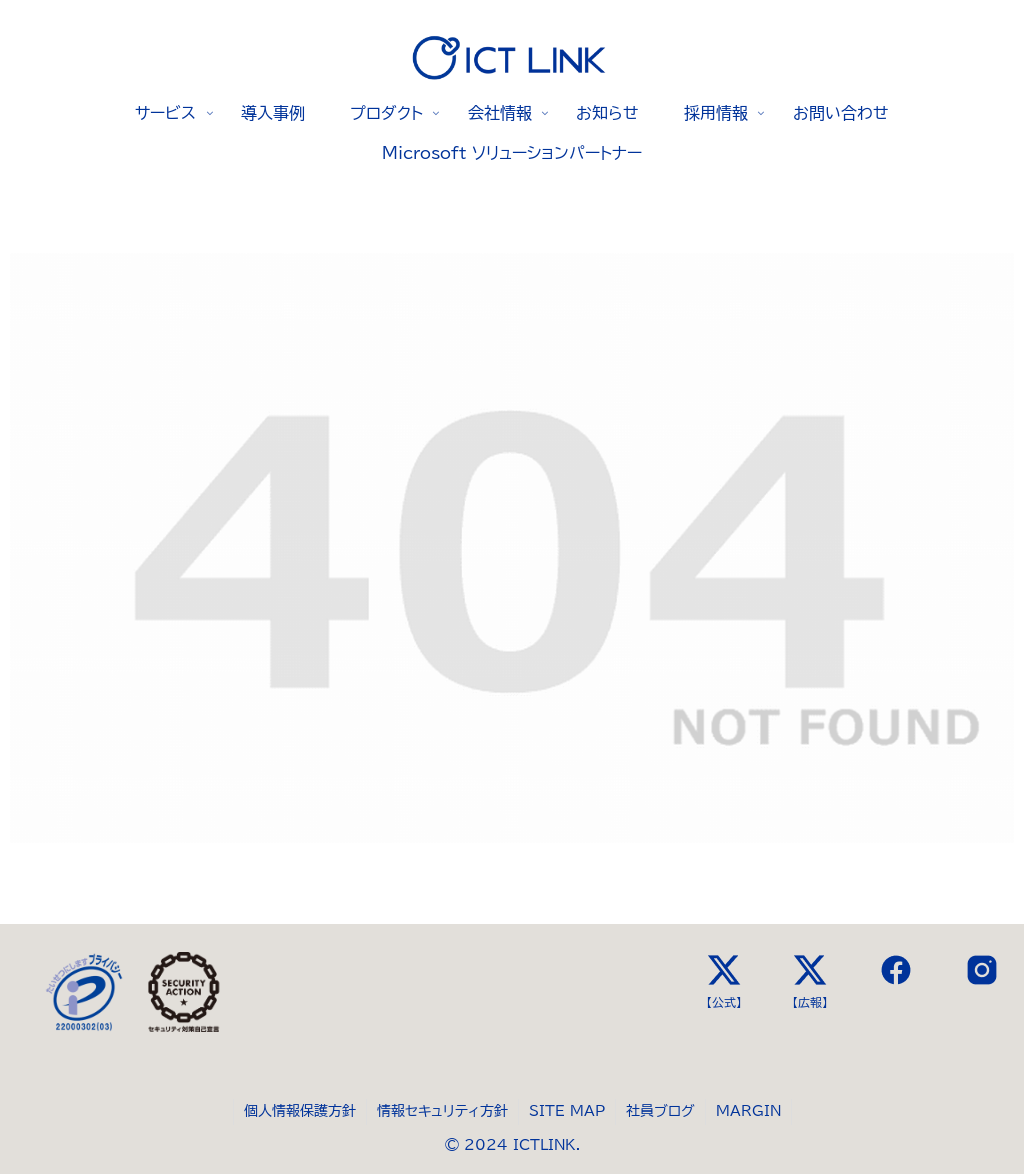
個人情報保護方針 (300, 1111)
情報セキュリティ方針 (442, 1111)
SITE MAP (567, 1111)
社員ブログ (660, 1111)
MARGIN (748, 1111)
